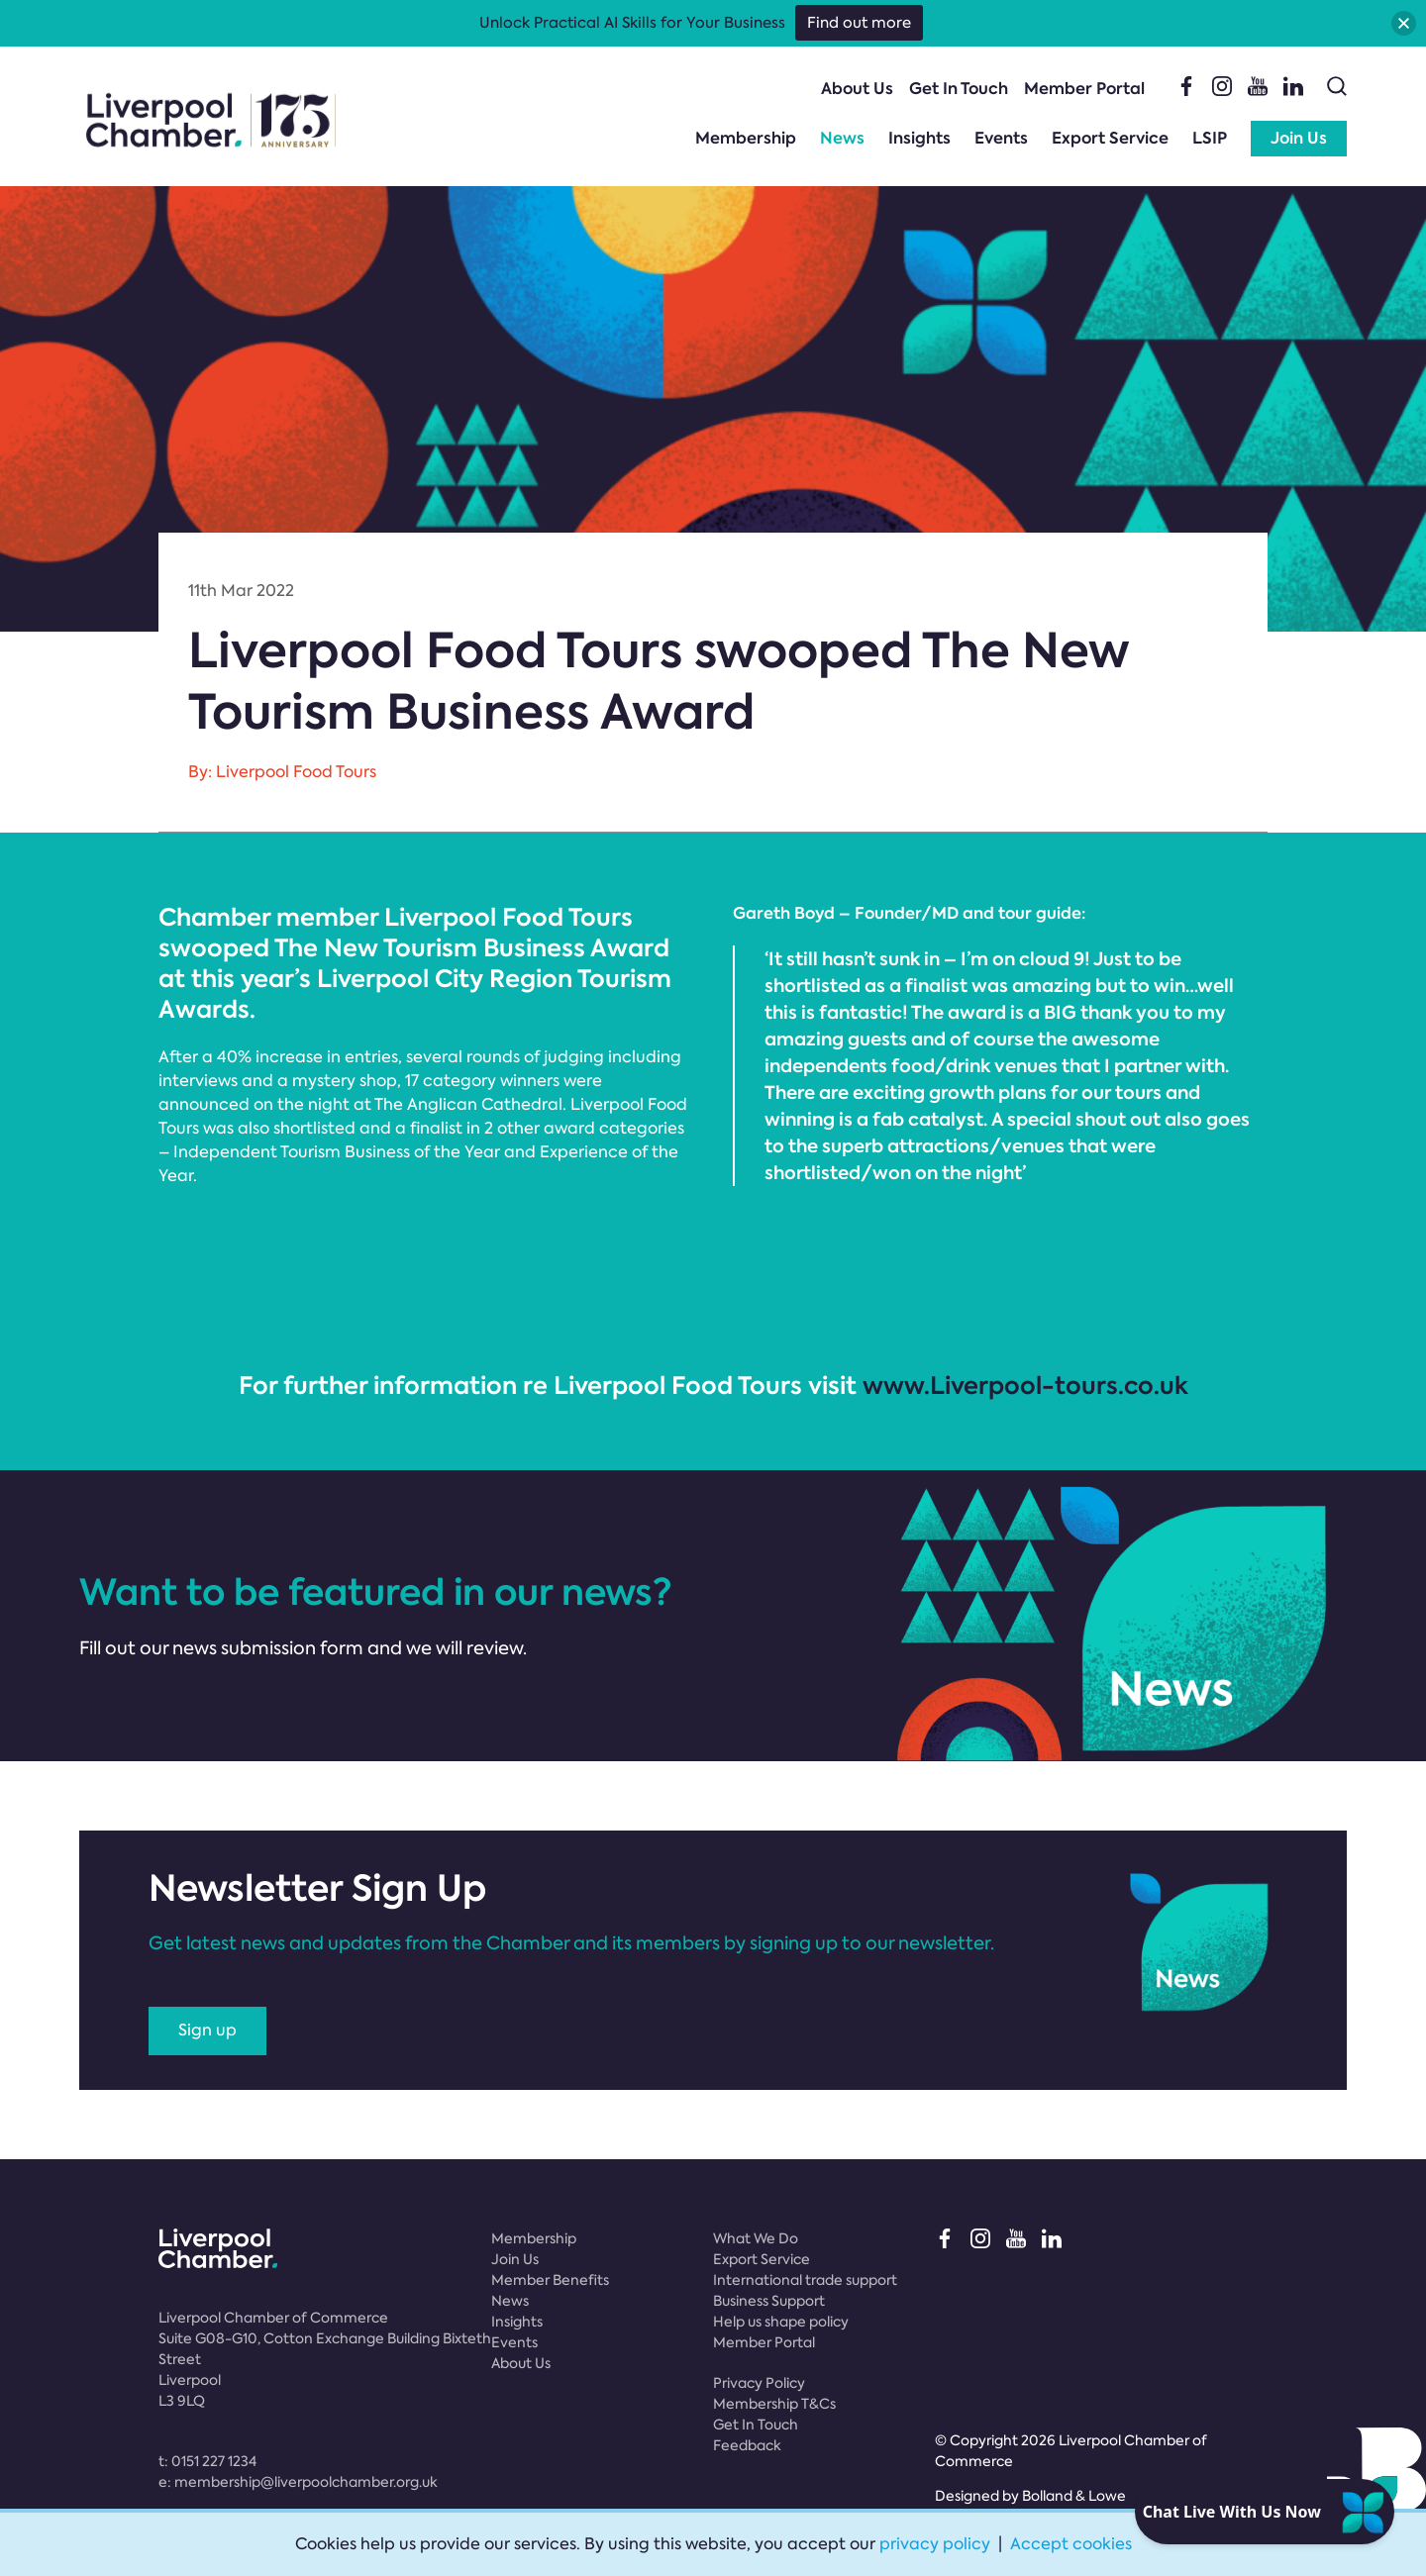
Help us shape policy (781, 2321)
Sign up (207, 2030)
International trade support (805, 2280)
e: (298, 2482)
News (842, 138)
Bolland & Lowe (1074, 2496)
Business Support (769, 2301)
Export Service (1110, 138)
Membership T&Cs (774, 2404)
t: (207, 2461)
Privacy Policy (759, 2383)
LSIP (1209, 138)
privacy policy (934, 2543)
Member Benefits (550, 2280)
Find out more (859, 23)
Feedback (747, 2445)
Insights (919, 138)
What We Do (755, 2238)
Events (1001, 138)
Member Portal (1084, 88)
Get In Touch (958, 88)
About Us (857, 88)
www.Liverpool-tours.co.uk (1025, 1385)
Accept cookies (1071, 2543)
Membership (745, 138)
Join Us (1299, 138)
